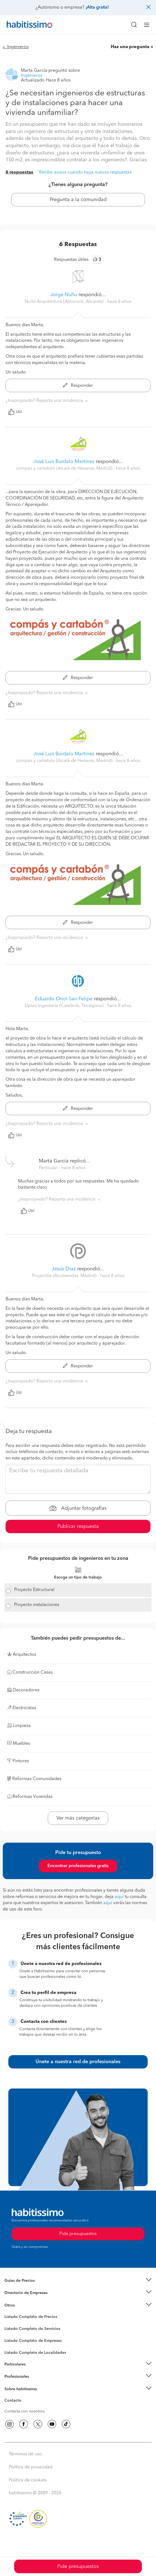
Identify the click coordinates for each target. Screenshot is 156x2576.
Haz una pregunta (130, 47)
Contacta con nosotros (24, 2411)
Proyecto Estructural (34, 1590)
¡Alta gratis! (97, 7)
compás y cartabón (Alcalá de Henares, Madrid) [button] (65, 468)
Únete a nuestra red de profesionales (78, 2061)
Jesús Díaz (64, 1268)
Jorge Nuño (63, 294)
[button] (78, 2281)
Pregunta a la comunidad (78, 199)
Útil (15, 412)
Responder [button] (78, 385)
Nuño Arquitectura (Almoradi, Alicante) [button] (65, 302)
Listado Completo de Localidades (35, 2353)
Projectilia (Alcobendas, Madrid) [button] (65, 1276)
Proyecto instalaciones (36, 1605)
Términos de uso (25, 2454)
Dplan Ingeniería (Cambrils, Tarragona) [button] (65, 1006)
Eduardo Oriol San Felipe (63, 998)
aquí (119, 1897)
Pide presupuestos (78, 2566)
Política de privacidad (30, 2467)
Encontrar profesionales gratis (78, 1866)
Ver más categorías (78, 1818)
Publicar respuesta (78, 1526)
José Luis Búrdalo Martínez (63, 461)
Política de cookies (27, 2480)
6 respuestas (19, 172)
